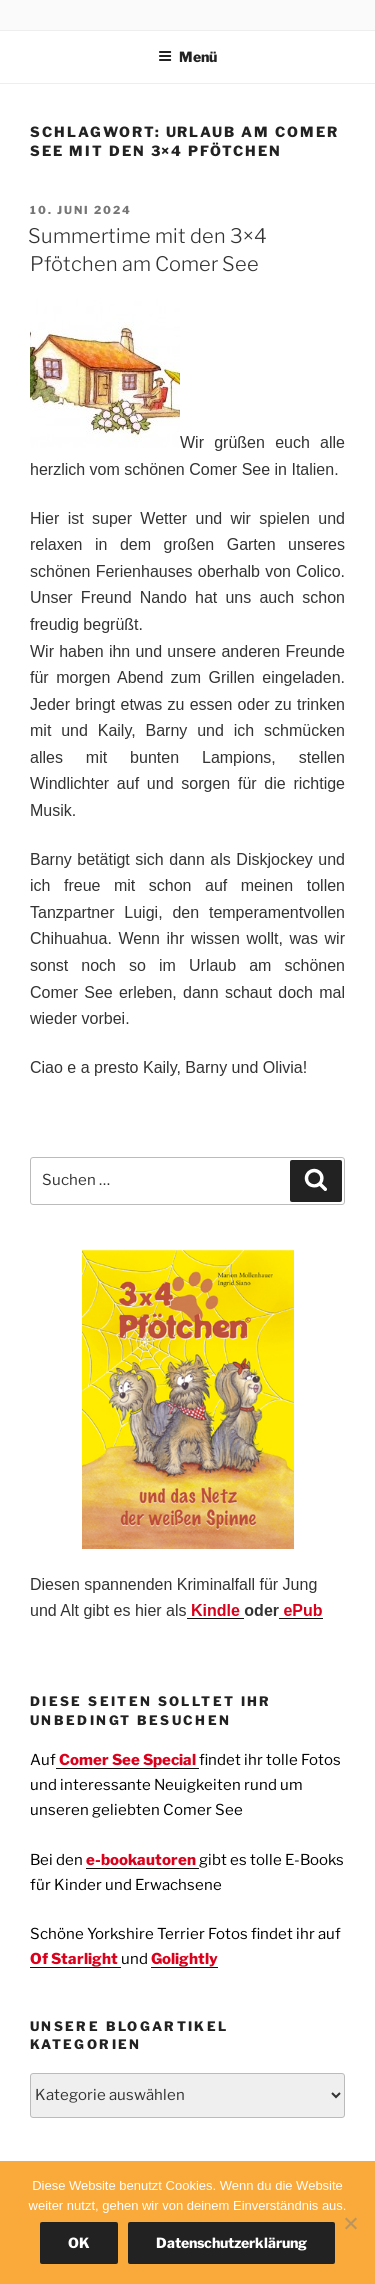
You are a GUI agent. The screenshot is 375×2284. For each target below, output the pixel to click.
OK (79, 2242)
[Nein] (350, 2223)
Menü (187, 56)
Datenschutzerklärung (231, 2242)
